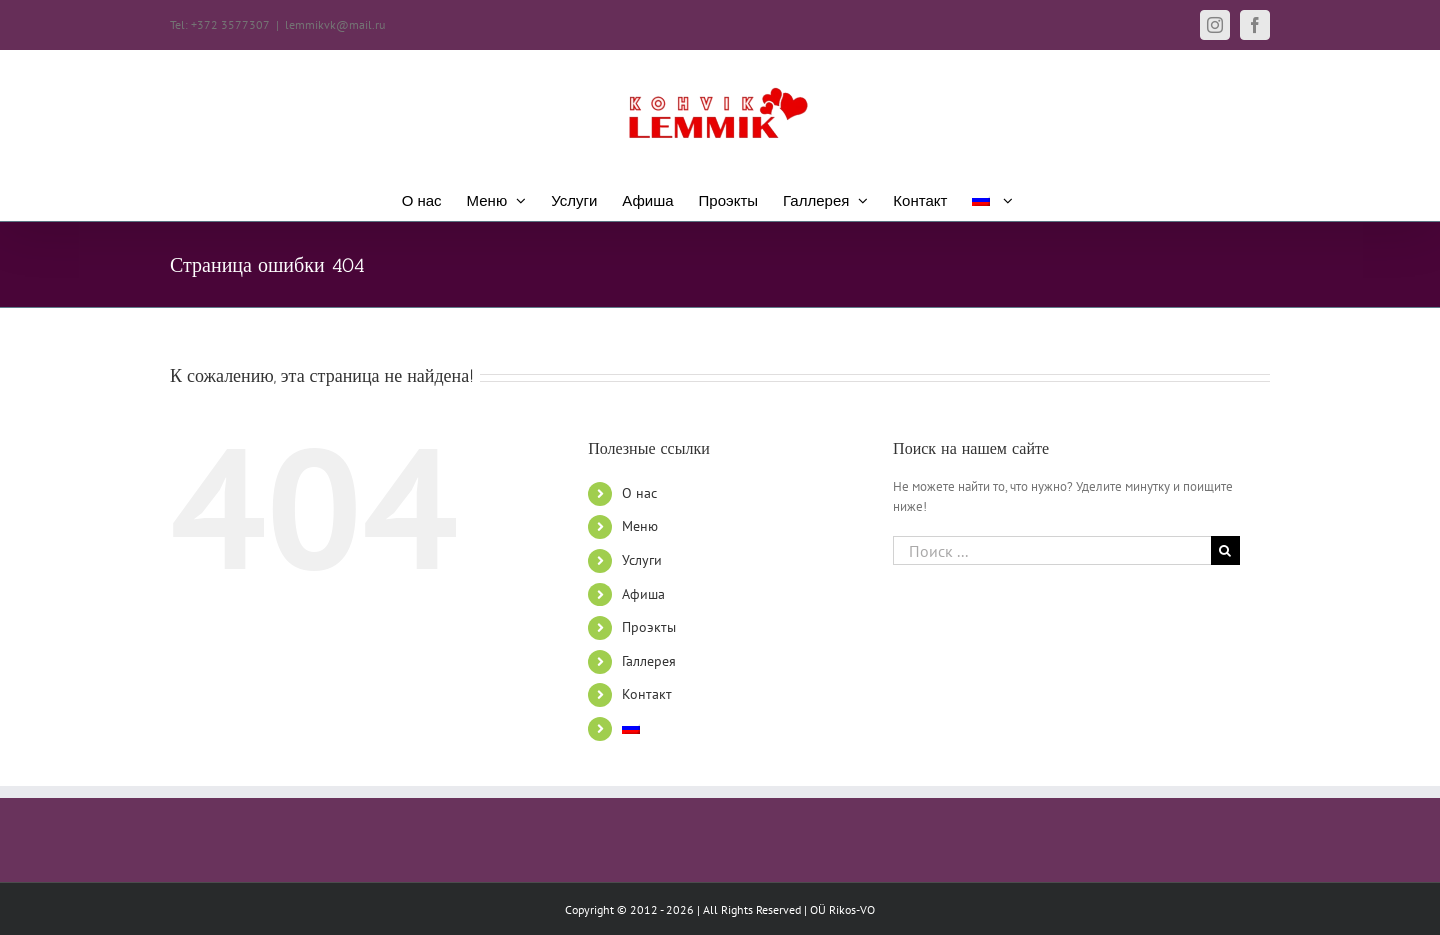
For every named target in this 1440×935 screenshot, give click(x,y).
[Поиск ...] (1052, 550)
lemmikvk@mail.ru (335, 24)
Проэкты (649, 627)
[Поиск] (1225, 550)
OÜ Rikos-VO (842, 909)
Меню (640, 526)
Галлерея (649, 661)
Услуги (642, 560)
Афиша (643, 594)
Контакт (647, 694)
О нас (639, 493)
